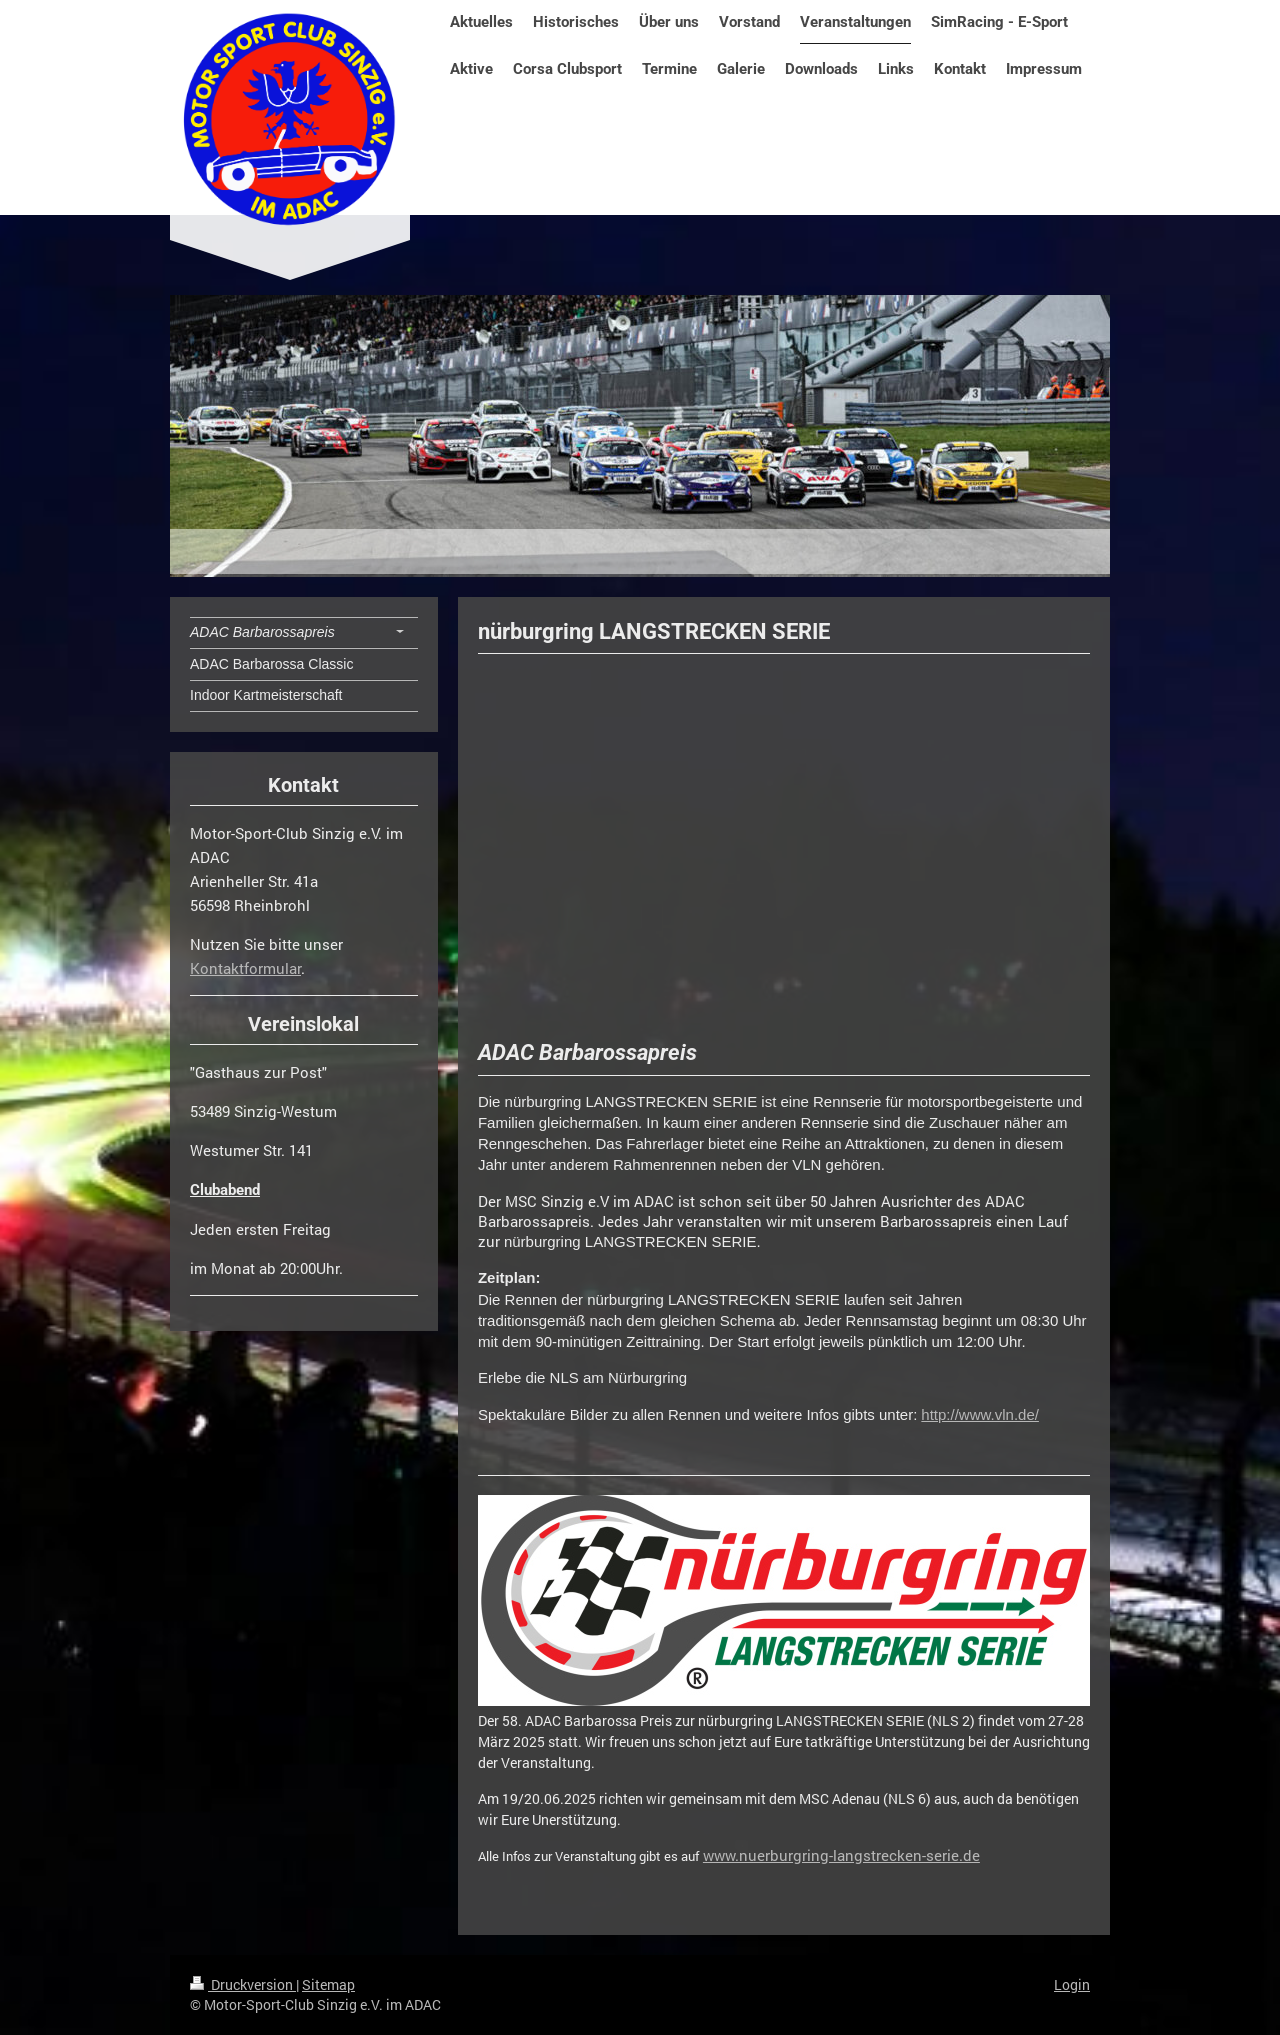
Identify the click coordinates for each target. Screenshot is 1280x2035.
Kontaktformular (245, 968)
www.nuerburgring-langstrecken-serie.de (841, 1855)
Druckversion (243, 1984)
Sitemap (328, 1984)
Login (1072, 1984)
